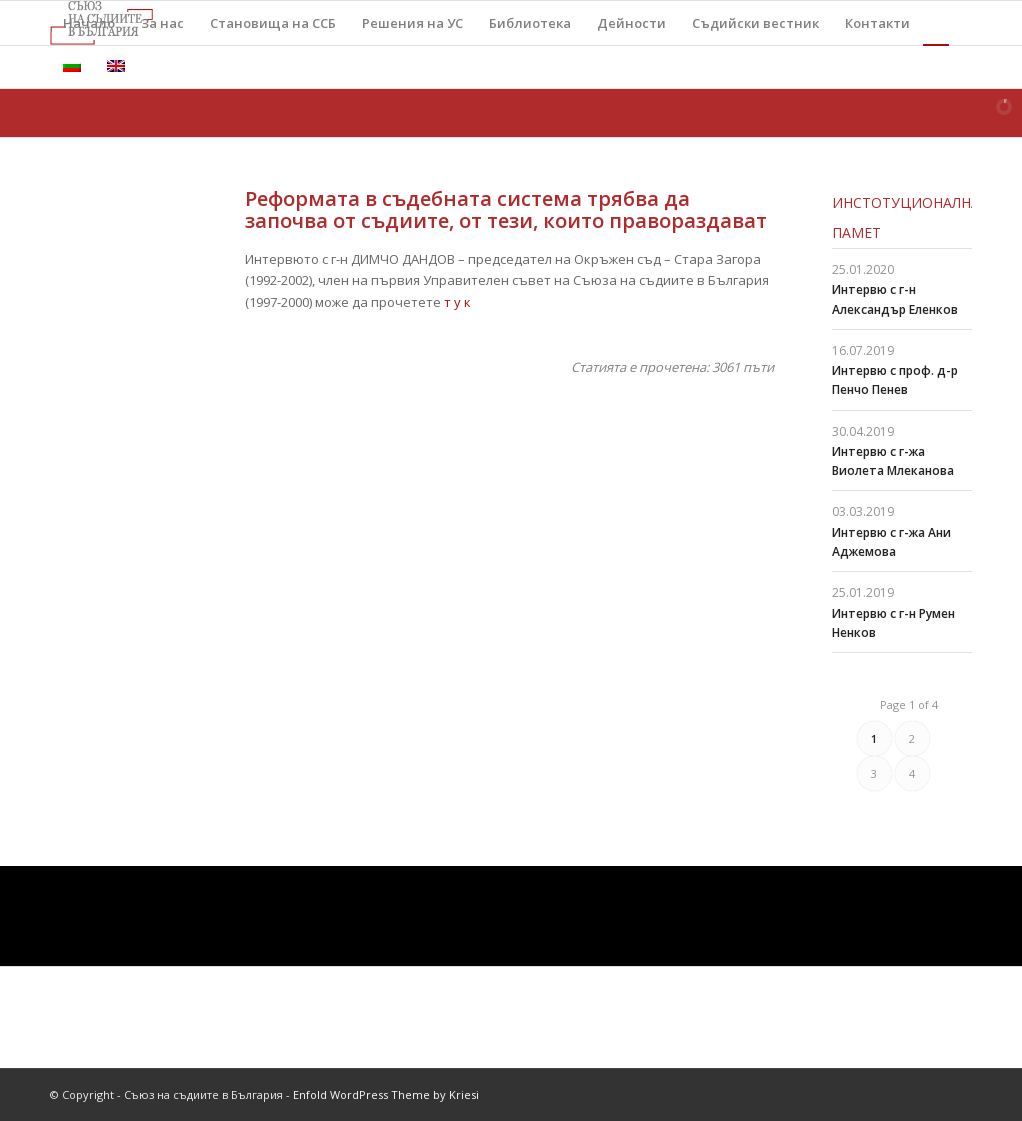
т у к (457, 302)
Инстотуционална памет (902, 217)
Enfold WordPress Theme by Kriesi (386, 1094)
